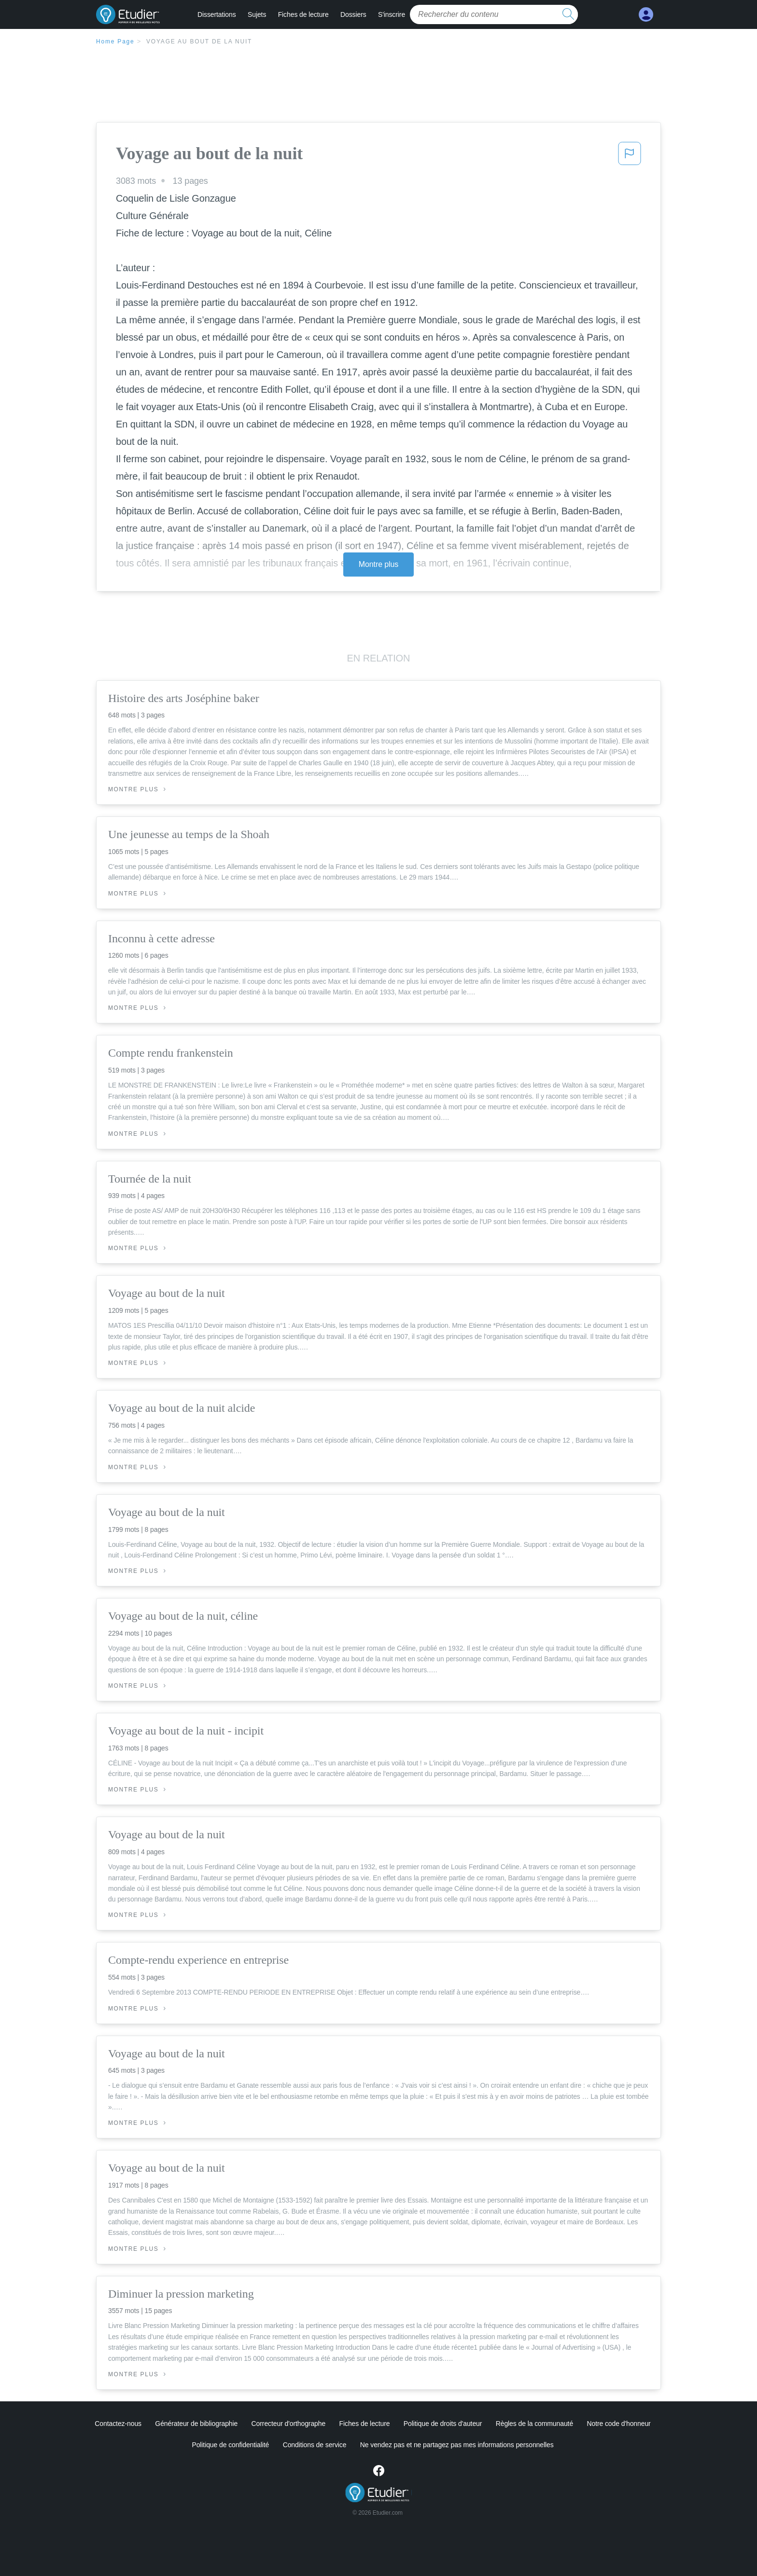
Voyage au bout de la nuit (199, 41)
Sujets (257, 14)
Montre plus (379, 564)
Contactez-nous (118, 2423)
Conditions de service (315, 2445)
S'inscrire (391, 14)
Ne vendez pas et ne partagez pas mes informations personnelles (457, 2445)
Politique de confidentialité (230, 2445)
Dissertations (216, 14)
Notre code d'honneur (618, 2423)
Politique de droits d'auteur (443, 2423)
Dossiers (353, 14)
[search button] (568, 14)
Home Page (115, 41)
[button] (629, 156)
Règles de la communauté (534, 2423)
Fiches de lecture (303, 14)
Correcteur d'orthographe (289, 2423)
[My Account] (646, 15)
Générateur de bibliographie (196, 2423)
